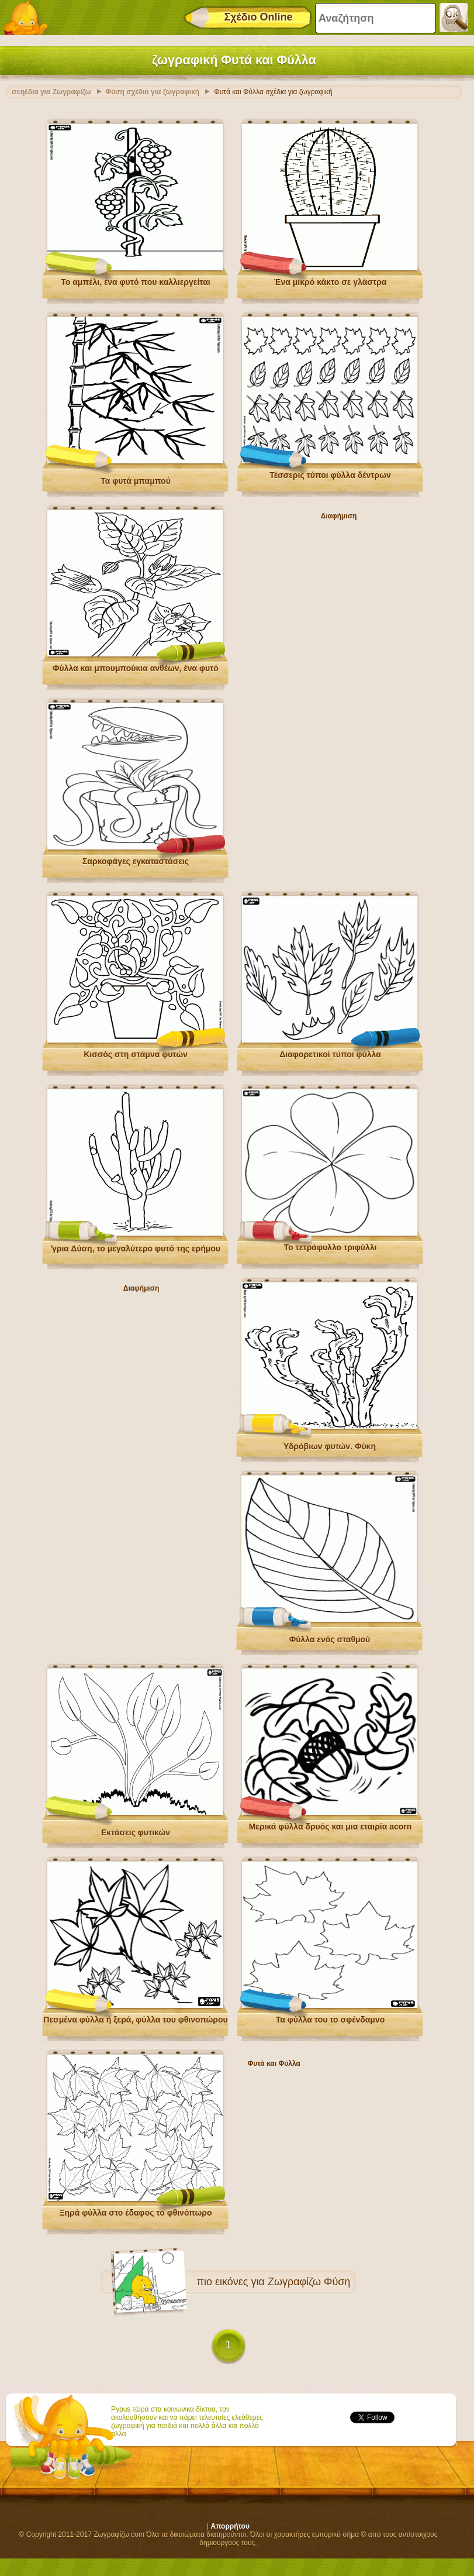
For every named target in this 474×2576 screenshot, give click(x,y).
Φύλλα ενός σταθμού (330, 1639)
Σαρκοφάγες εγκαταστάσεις (135, 861)
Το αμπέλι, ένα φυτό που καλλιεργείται (135, 282)
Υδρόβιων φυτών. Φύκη (329, 1446)
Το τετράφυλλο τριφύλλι (330, 1247)
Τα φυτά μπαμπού (136, 481)
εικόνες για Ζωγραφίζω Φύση (282, 2282)
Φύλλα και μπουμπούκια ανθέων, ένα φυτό (136, 668)
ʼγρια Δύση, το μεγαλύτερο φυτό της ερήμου (135, 1248)
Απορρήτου (230, 2526)
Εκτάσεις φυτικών (135, 1832)
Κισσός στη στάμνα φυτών (136, 1054)
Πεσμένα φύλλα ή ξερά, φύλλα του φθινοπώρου (135, 2019)
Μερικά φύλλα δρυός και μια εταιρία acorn (330, 1826)
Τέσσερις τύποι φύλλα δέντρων (330, 475)
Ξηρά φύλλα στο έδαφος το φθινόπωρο (136, 2212)
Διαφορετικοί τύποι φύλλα (329, 1054)
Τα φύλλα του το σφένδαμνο (330, 2019)
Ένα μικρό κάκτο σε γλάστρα (330, 282)
